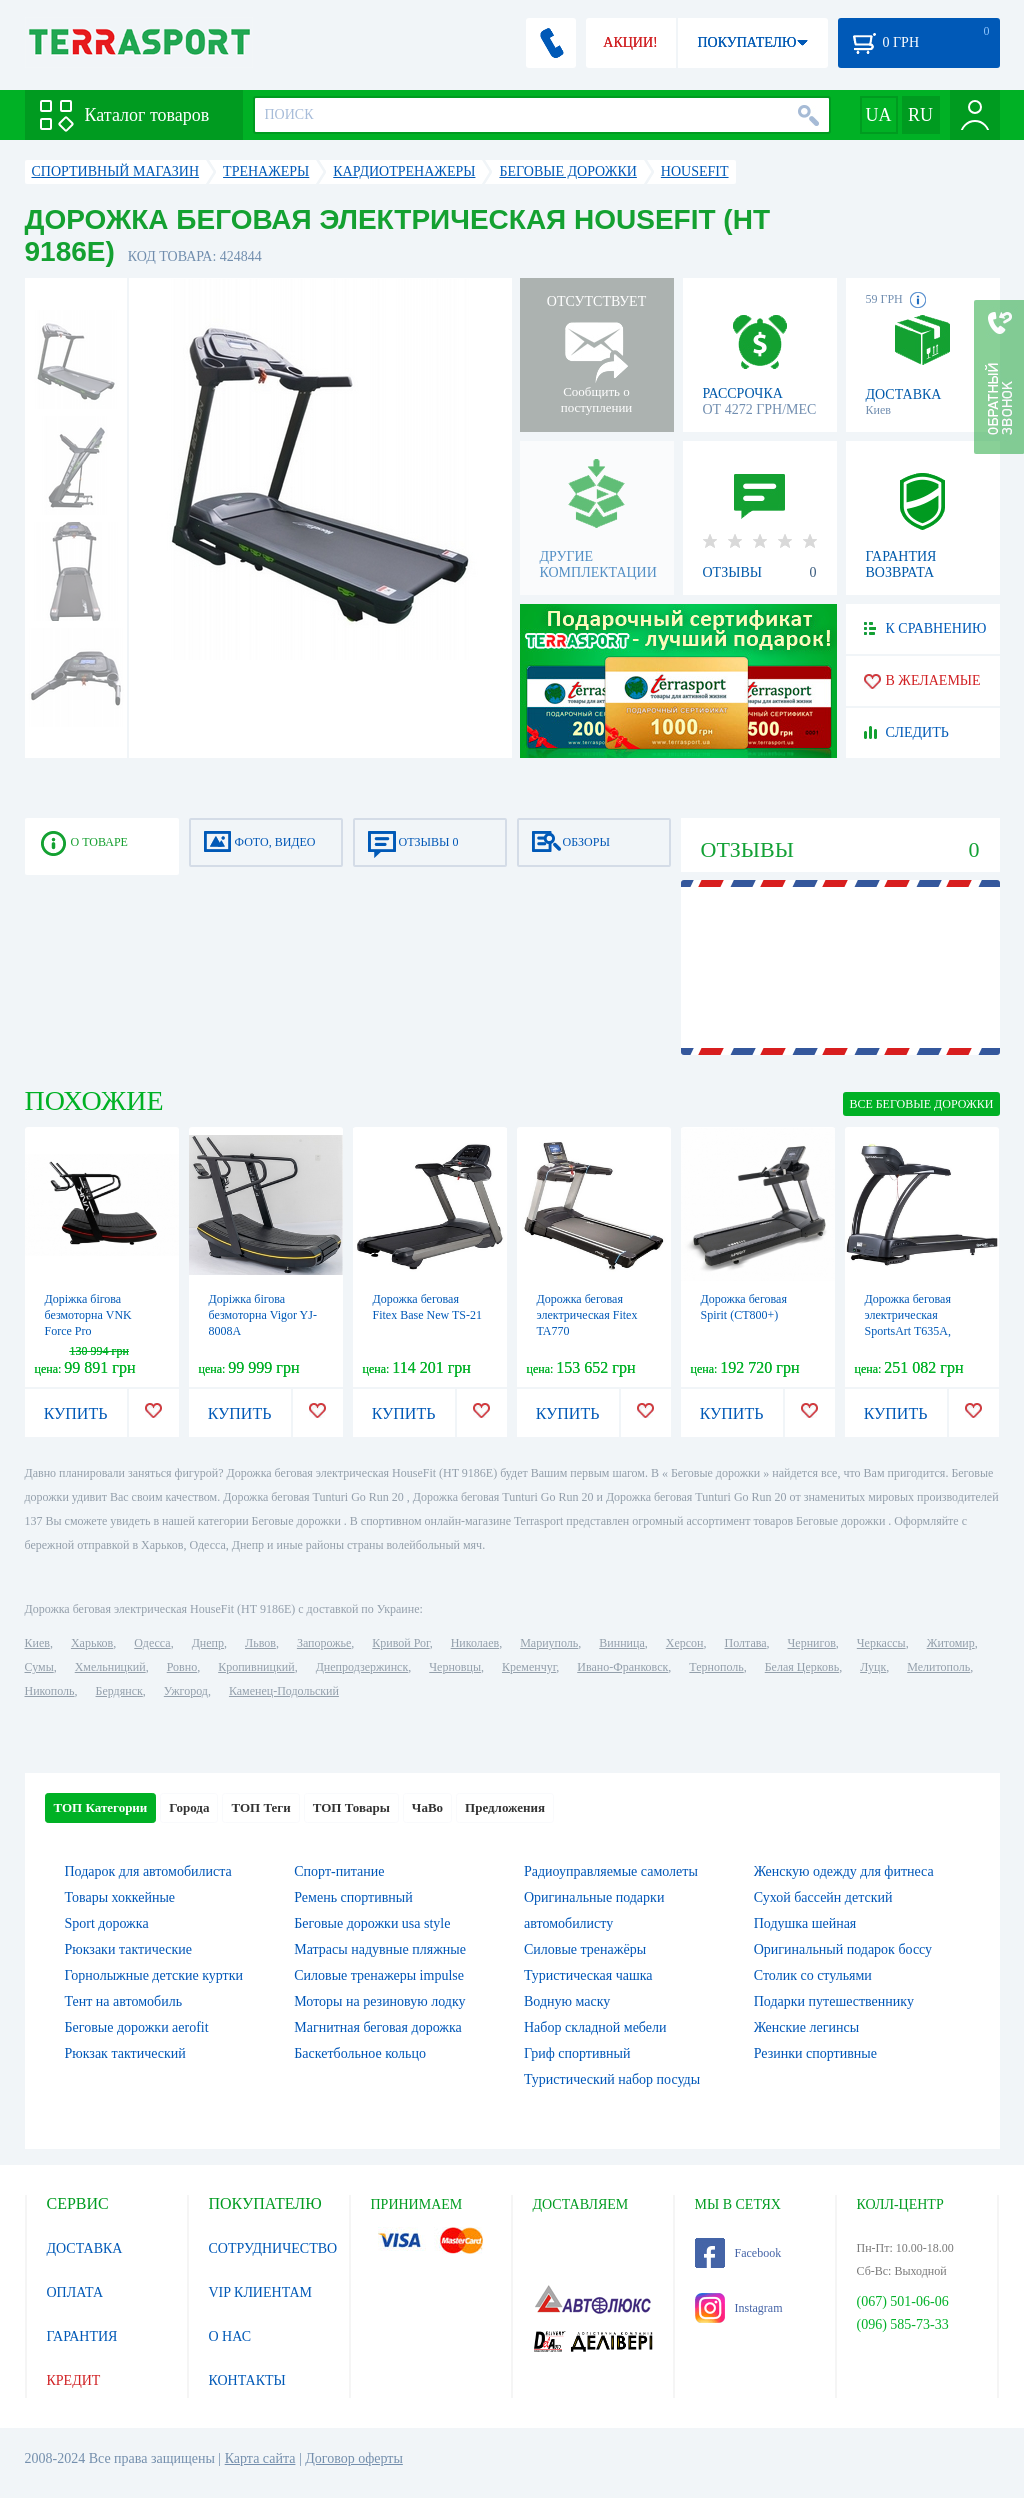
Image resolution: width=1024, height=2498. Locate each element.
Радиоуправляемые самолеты (611, 1871)
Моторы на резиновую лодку (379, 2001)
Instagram (739, 2308)
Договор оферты (354, 2458)
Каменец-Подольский (284, 1691)
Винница (621, 1643)
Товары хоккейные (120, 1897)
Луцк (873, 1667)
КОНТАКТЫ (247, 2380)
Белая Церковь (802, 1667)
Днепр (208, 1643)
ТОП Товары (351, 1807)
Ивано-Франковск (622, 1667)
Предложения (505, 1807)
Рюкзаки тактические (128, 1949)
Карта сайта (260, 2458)
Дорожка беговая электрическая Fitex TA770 (587, 1315)
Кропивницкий (256, 1667)
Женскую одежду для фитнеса (844, 1871)
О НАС (230, 2336)
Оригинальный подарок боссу (843, 1949)
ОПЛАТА (75, 2292)
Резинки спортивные (815, 2053)
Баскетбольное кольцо (360, 2053)
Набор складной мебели (595, 2027)
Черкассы (881, 1643)
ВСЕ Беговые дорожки (921, 1104)
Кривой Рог (400, 1643)
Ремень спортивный (353, 1897)
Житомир (951, 1643)
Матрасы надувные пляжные (380, 1949)
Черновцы (455, 1667)
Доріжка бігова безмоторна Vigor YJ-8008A (263, 1315)
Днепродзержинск (362, 1667)
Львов (260, 1643)
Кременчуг (529, 1667)
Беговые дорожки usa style (372, 1923)
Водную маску (567, 2001)
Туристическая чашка (588, 1975)
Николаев (475, 1643)
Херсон (685, 1643)
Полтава (746, 1643)
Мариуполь (549, 1643)
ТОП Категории (101, 1807)
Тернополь (716, 1667)
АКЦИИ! (630, 42)
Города (189, 1807)
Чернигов (812, 1643)
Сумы (39, 1667)
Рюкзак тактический (125, 2053)
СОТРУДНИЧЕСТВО (273, 2248)
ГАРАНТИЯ (82, 2336)
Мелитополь (938, 1667)
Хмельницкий (110, 1667)
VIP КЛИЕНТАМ (261, 2292)
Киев (37, 1643)
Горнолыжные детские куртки (154, 1975)
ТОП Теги (260, 1807)
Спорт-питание (339, 1871)
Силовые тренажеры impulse (379, 1975)
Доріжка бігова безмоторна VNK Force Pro (88, 1315)
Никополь (50, 1691)
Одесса (152, 1643)
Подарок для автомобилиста (148, 1871)
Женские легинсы (806, 2027)
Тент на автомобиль (124, 2001)
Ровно (182, 1667)
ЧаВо (427, 1807)
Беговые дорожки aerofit (137, 2027)
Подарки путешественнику (834, 2001)
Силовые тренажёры (585, 1949)
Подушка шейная (805, 1923)
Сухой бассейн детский (823, 1897)
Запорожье (324, 1643)
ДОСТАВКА (85, 2248)
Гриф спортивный (577, 2053)
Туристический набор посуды (612, 2079)
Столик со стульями (813, 1975)
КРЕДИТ (74, 2380)
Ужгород (186, 1691)
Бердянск (119, 1691)
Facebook (738, 2253)
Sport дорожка (107, 1923)
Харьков (92, 1643)
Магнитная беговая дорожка (378, 2027)
